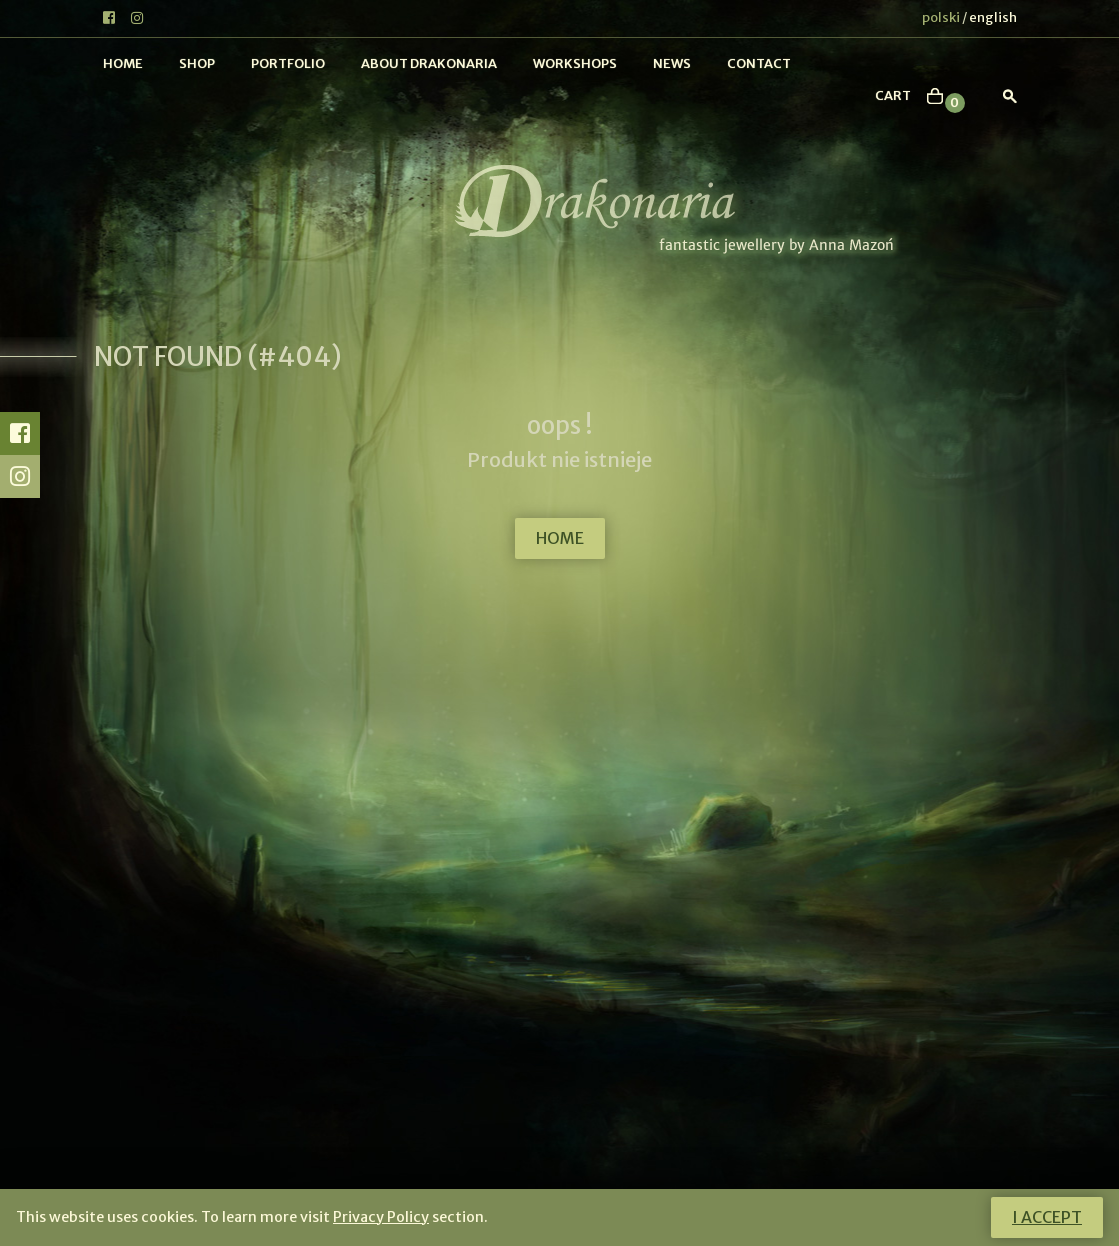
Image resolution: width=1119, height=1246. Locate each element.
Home (123, 63)
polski (941, 17)
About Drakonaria (429, 63)
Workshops (575, 63)
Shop (197, 63)
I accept (1047, 1217)
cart (893, 95)
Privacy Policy (381, 1217)
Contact (759, 63)
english (993, 17)
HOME (560, 538)
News (672, 63)
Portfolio (288, 63)
